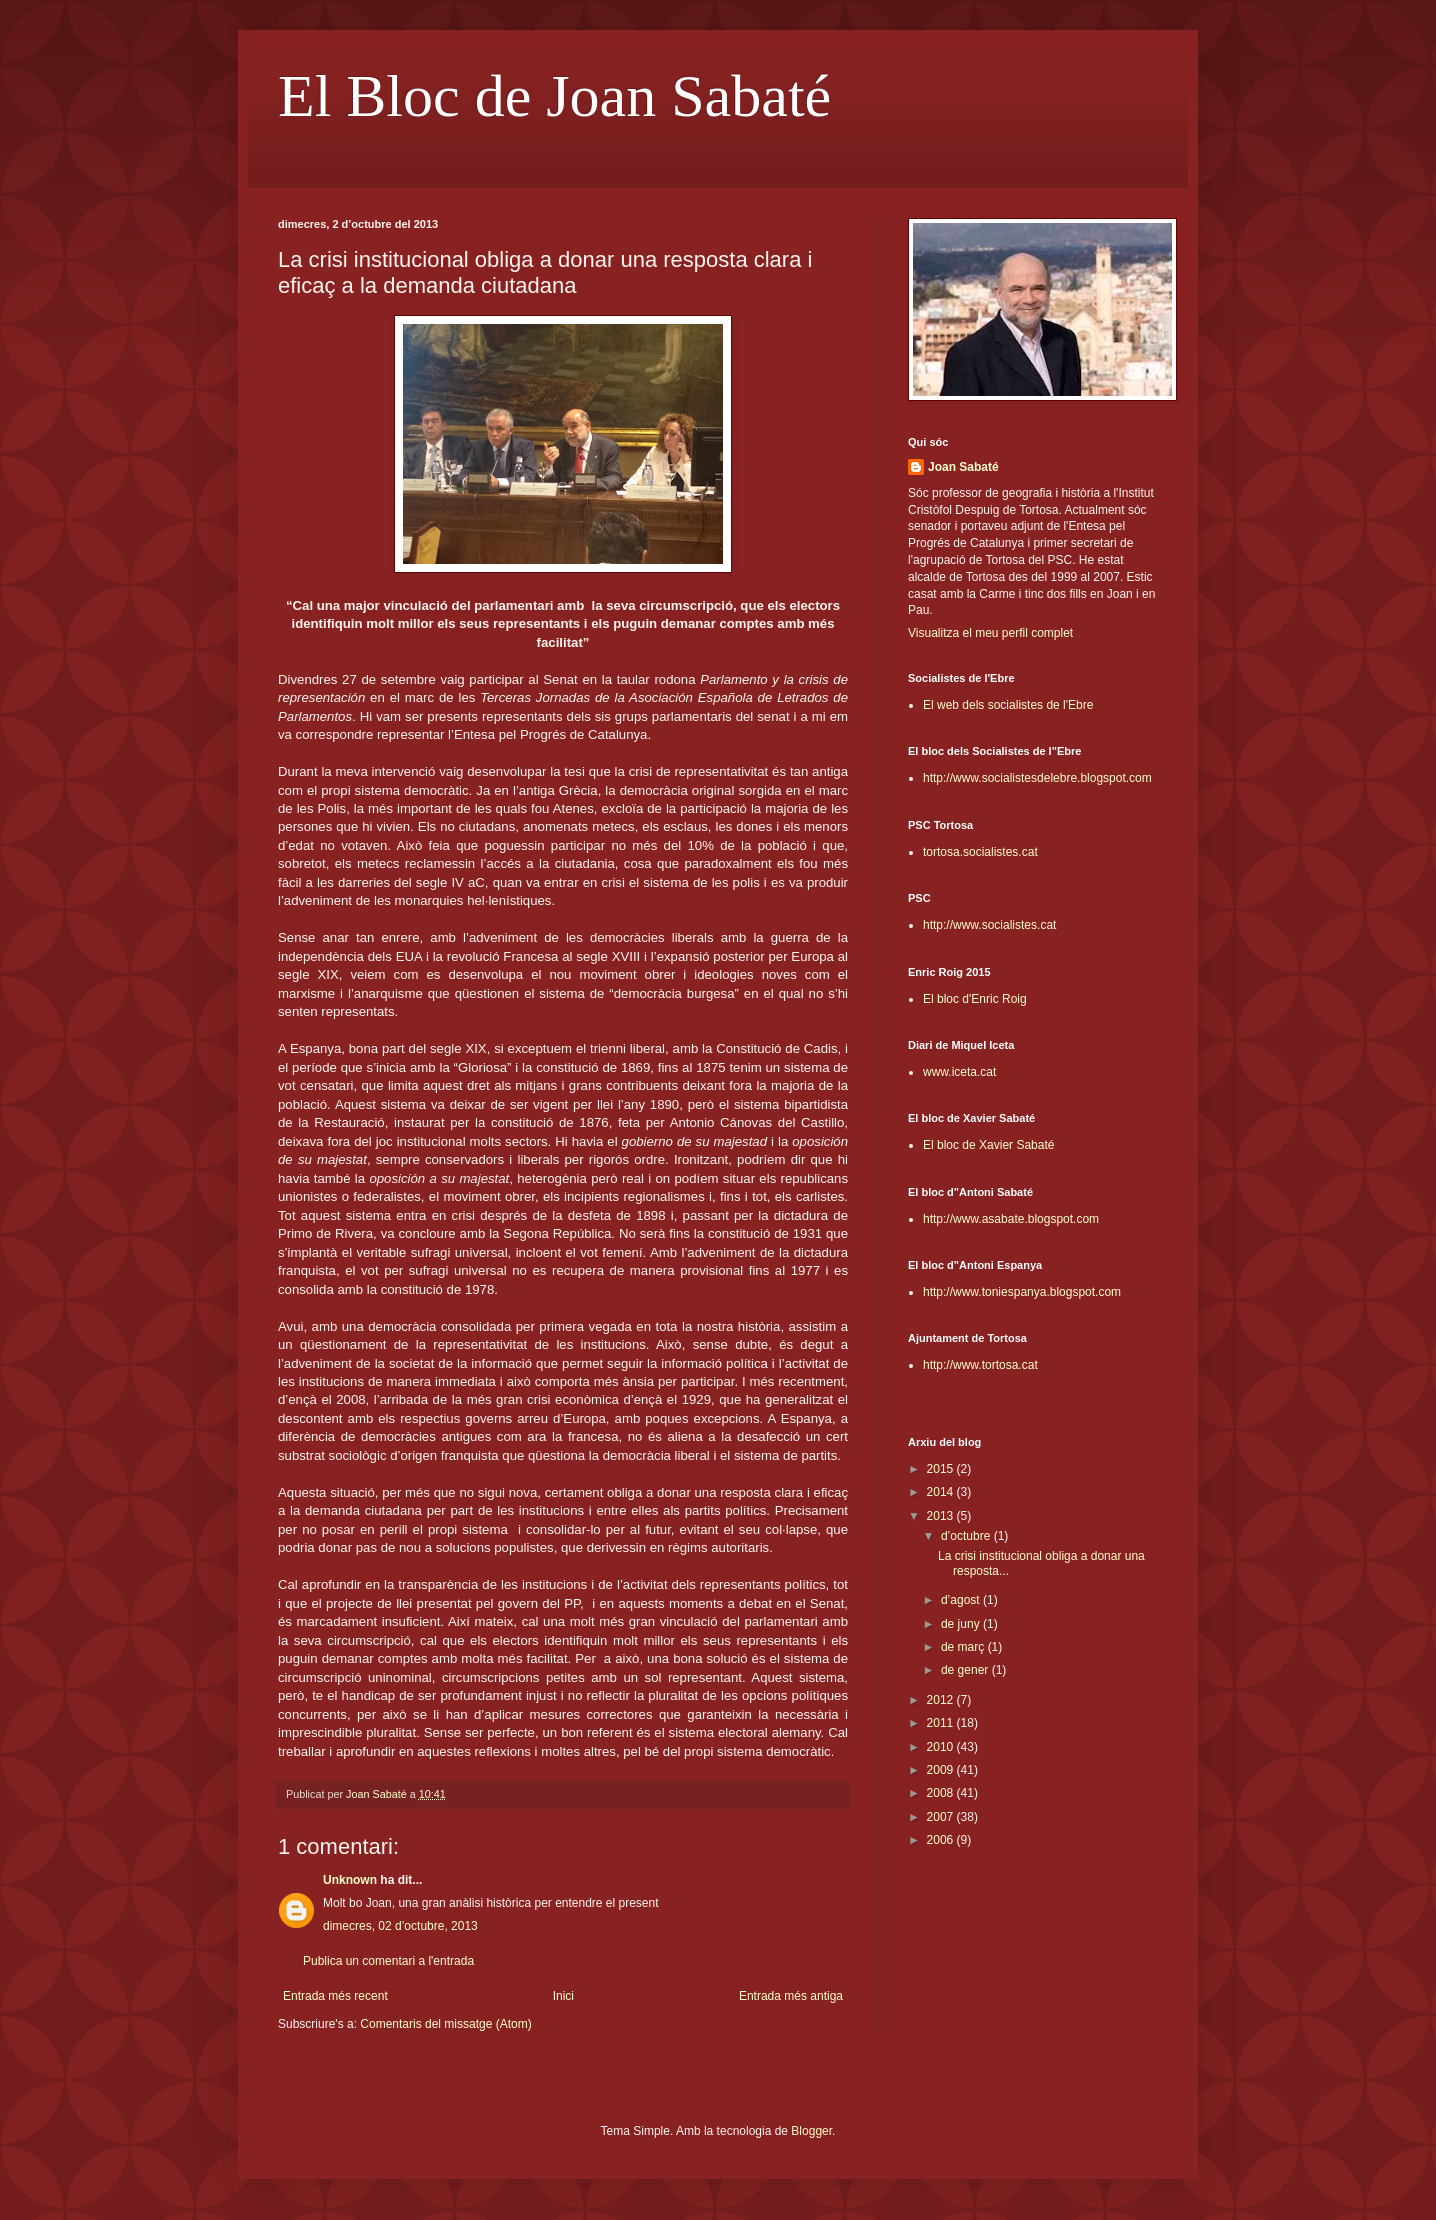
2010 (942, 1747)
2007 (942, 1817)
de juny (962, 1624)
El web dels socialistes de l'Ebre (1008, 705)
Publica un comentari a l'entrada (388, 1961)
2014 (942, 1492)
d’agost (962, 1600)
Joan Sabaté (963, 467)
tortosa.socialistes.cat (980, 852)
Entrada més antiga (791, 1996)
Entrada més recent (335, 1996)
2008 (942, 1793)
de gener (966, 1670)
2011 (942, 1723)
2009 (942, 1770)
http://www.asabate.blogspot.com (1011, 1219)
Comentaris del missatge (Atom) (445, 2024)
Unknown (350, 1880)
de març (964, 1647)
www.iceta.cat (959, 1072)
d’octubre (967, 1536)
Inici (563, 1996)
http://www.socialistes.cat (989, 925)
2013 (942, 1516)
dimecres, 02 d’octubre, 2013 (400, 1926)
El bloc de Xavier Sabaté (988, 1145)
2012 (942, 1700)
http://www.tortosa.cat (980, 1365)
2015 (942, 1469)
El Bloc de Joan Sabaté (554, 96)
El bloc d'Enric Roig (975, 999)
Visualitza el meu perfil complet (990, 633)
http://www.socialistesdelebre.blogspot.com (1037, 778)
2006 (942, 1840)
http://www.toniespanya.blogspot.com (1022, 1292)
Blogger (811, 2131)
